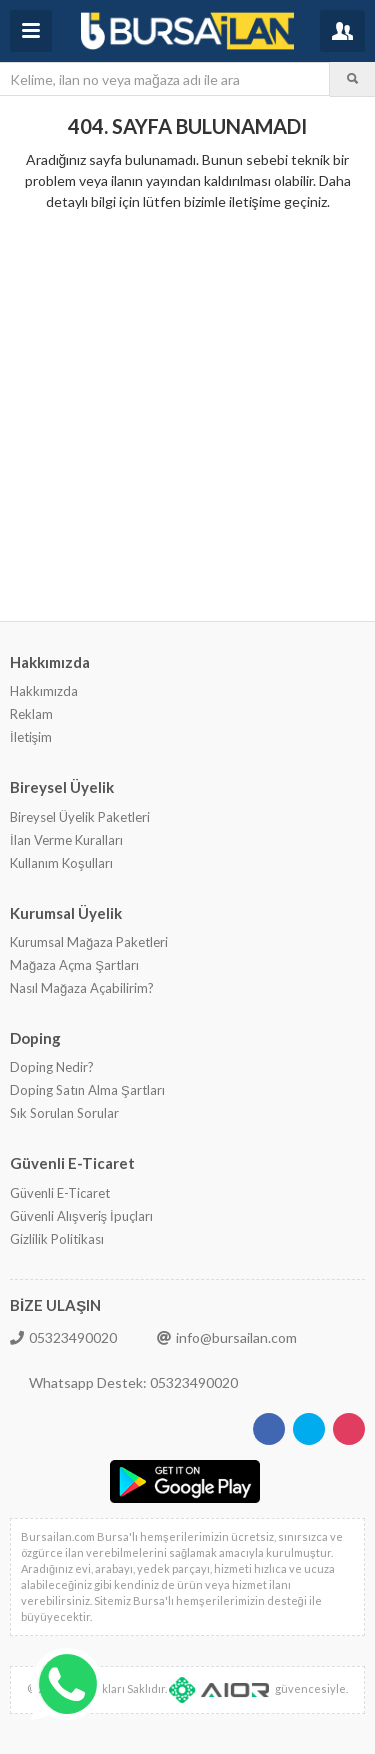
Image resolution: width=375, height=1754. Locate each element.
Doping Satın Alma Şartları (87, 1090)
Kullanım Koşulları (61, 863)
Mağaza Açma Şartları (74, 965)
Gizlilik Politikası (57, 1239)
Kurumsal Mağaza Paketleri (89, 942)
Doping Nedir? (52, 1067)
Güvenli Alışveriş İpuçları (81, 1216)
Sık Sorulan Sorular (64, 1113)
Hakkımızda (44, 691)
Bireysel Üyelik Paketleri (80, 817)
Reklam (31, 714)
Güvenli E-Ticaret (60, 1193)
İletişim (31, 737)
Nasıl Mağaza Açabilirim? (82, 988)
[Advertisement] (187, 414)
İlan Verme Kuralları (66, 840)
